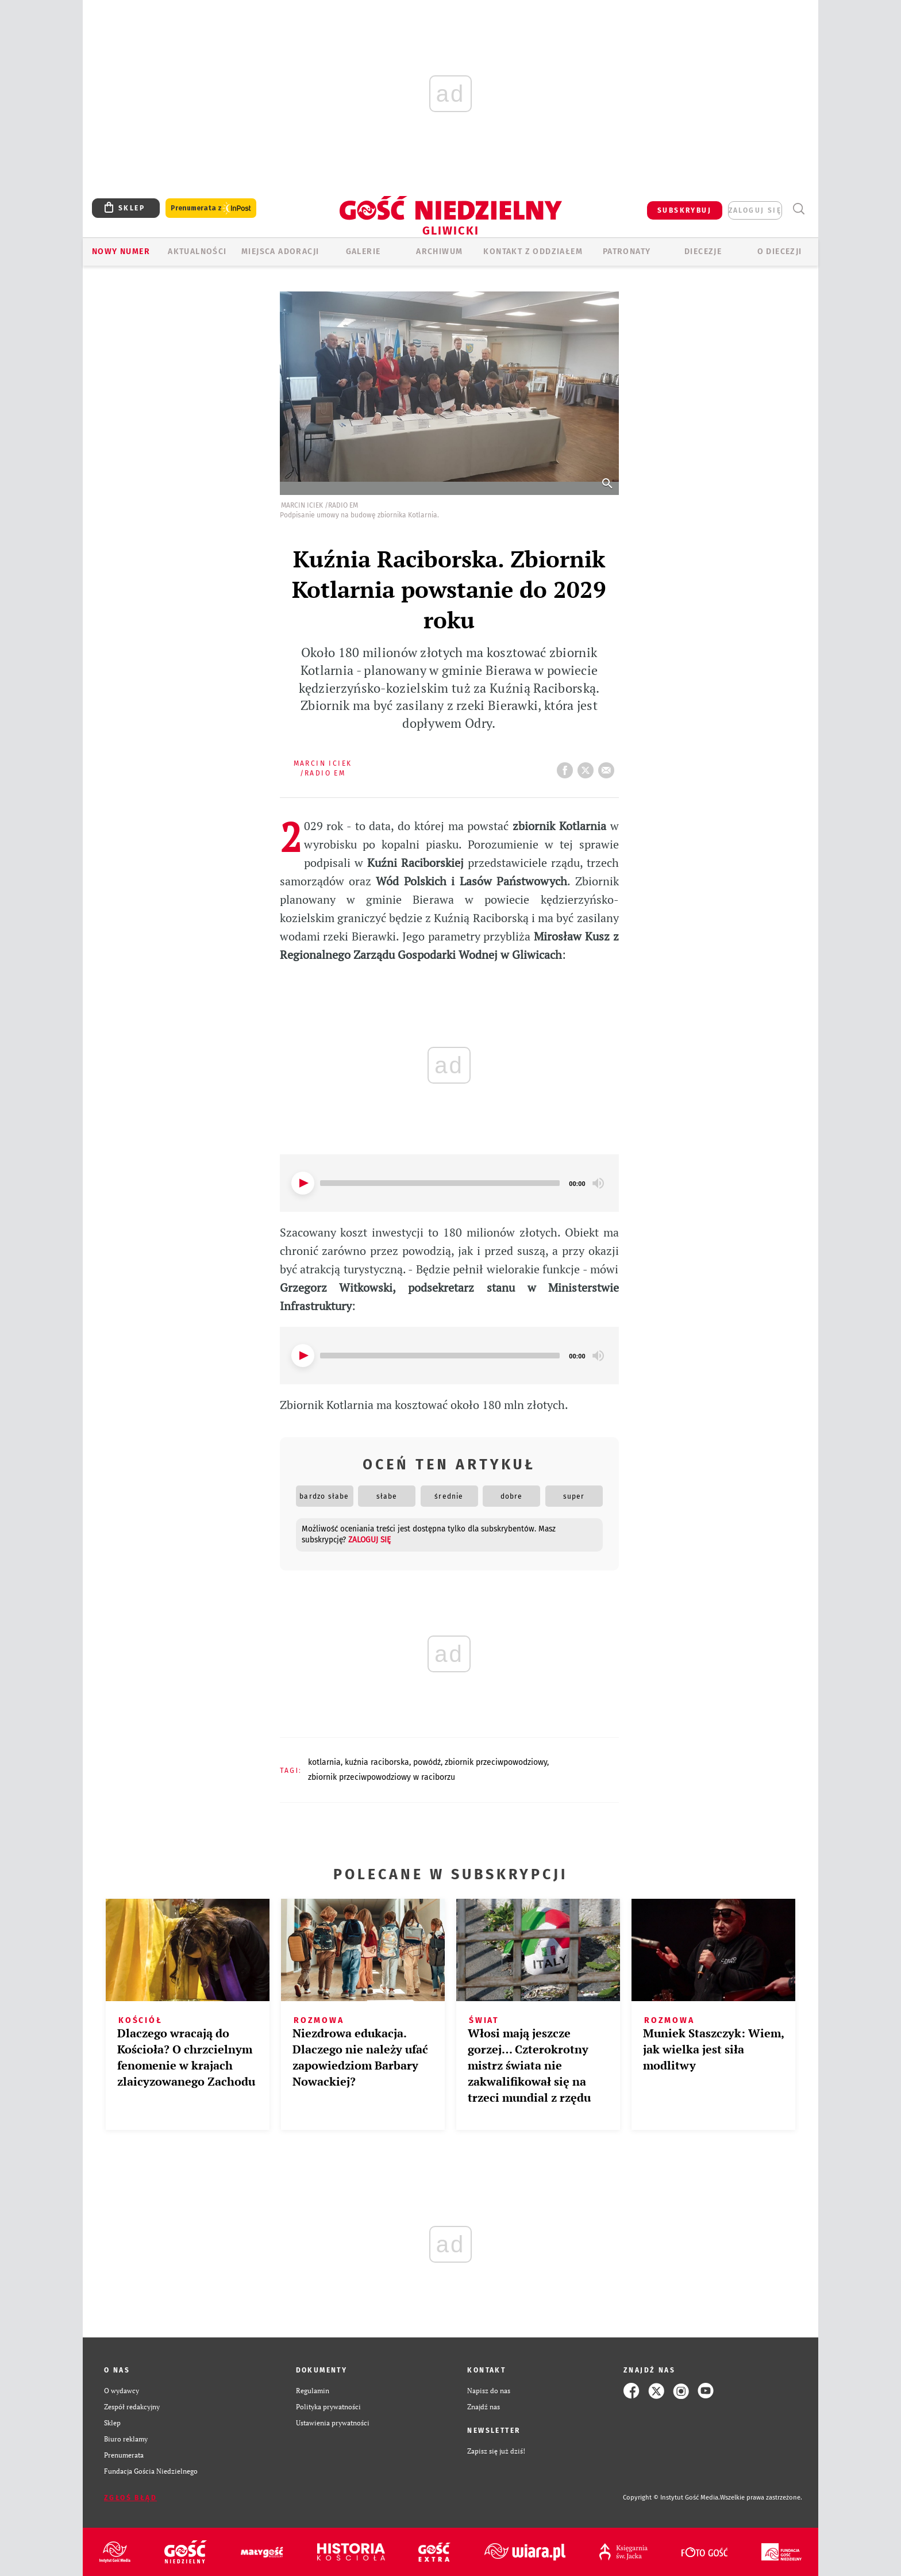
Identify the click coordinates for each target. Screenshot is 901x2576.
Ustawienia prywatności (332, 2422)
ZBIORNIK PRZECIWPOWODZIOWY (496, 1762)
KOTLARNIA (324, 1762)
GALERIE (363, 251)
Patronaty (627, 251)
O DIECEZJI (779, 251)
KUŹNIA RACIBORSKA (377, 1762)
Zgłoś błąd (130, 2498)
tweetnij (587, 766)
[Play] (302, 1183)
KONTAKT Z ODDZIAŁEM (533, 251)
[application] (449, 1183)
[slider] (440, 1183)
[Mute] (598, 1183)
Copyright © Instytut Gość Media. (671, 2497)
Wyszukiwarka (798, 209)
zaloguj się (755, 210)
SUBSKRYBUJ (684, 210)
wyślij (608, 766)
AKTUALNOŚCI (197, 251)
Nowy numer (121, 251)
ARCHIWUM (439, 251)
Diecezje (703, 251)
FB (567, 766)
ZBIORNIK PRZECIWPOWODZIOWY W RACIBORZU (381, 1777)
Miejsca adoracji (280, 251)
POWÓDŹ (427, 1762)
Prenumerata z (211, 208)
